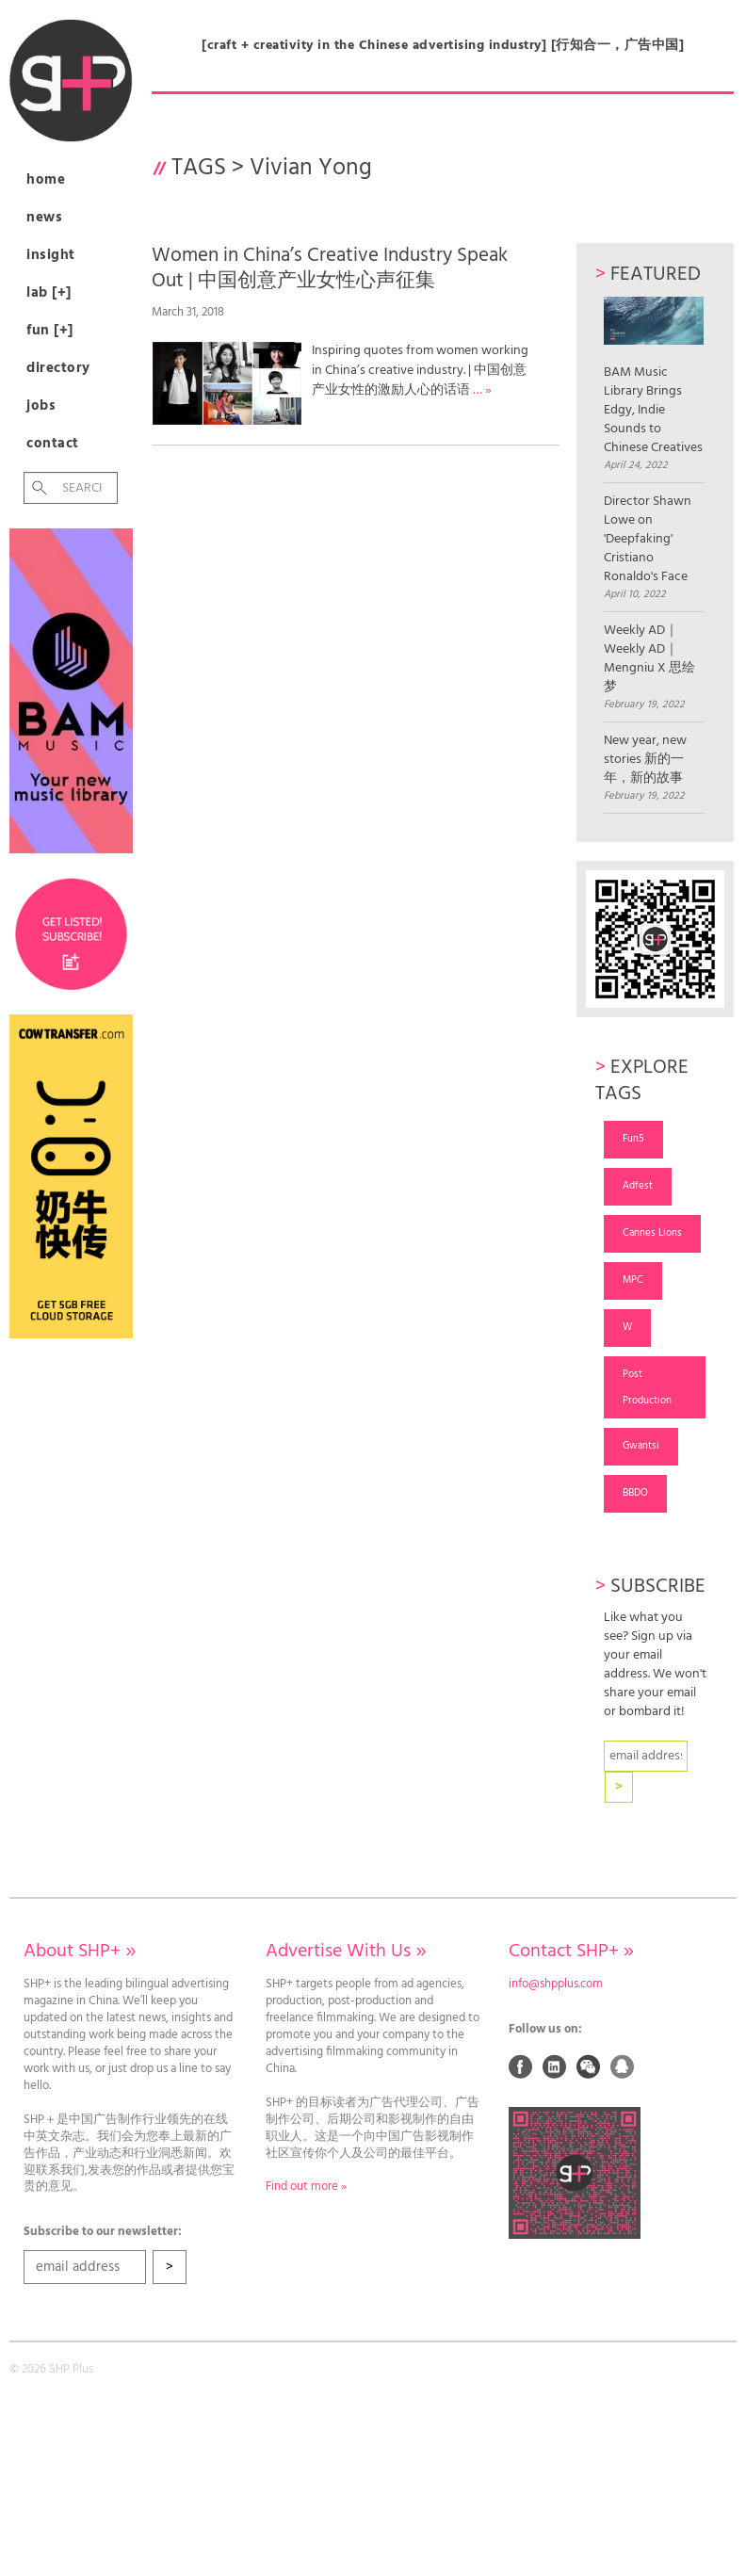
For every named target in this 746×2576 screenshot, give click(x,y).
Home (45, 180)
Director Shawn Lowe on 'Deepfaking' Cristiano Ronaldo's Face (647, 540)
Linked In (555, 2066)
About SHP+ (80, 1951)
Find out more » (306, 2187)
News (44, 217)
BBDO (635, 1492)
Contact (52, 443)
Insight (50, 255)
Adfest (638, 1185)
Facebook (521, 2066)
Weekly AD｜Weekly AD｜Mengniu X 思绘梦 (649, 659)
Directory (58, 368)
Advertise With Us (346, 1951)
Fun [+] (49, 330)
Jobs (41, 406)
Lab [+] (49, 293)
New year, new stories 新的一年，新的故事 (645, 760)
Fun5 (633, 1138)
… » (482, 390)
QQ (622, 2066)
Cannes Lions (652, 1232)
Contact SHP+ (571, 1951)
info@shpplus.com (556, 1984)
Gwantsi (641, 1445)
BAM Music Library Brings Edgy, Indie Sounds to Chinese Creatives (654, 377)
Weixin (588, 2066)
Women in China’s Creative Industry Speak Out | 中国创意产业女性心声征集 (330, 268)
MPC (633, 1280)
